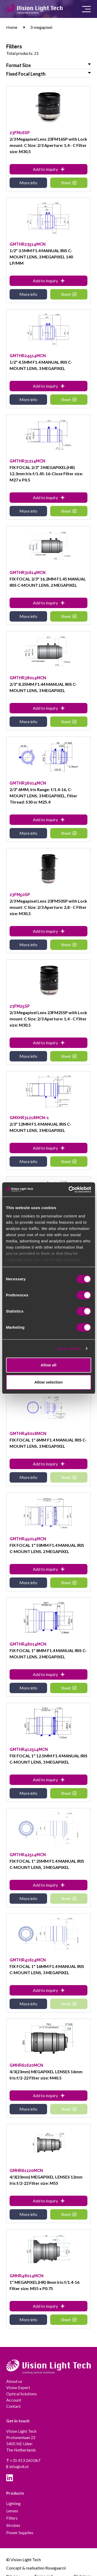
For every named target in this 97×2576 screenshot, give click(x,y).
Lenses (12, 2510)
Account (13, 2399)
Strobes (13, 2525)
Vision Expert (18, 2387)
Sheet (68, 182)
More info (28, 182)
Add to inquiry (48, 169)
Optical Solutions (21, 2393)
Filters (12, 2517)
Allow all (48, 1365)
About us (14, 2381)
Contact (13, 2406)
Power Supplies (19, 2532)
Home (11, 27)
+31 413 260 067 (23, 2460)
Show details (69, 1348)
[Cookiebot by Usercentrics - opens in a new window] (69, 1189)
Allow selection (48, 1382)
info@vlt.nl (17, 2466)
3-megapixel (41, 27)
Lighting (13, 2503)
